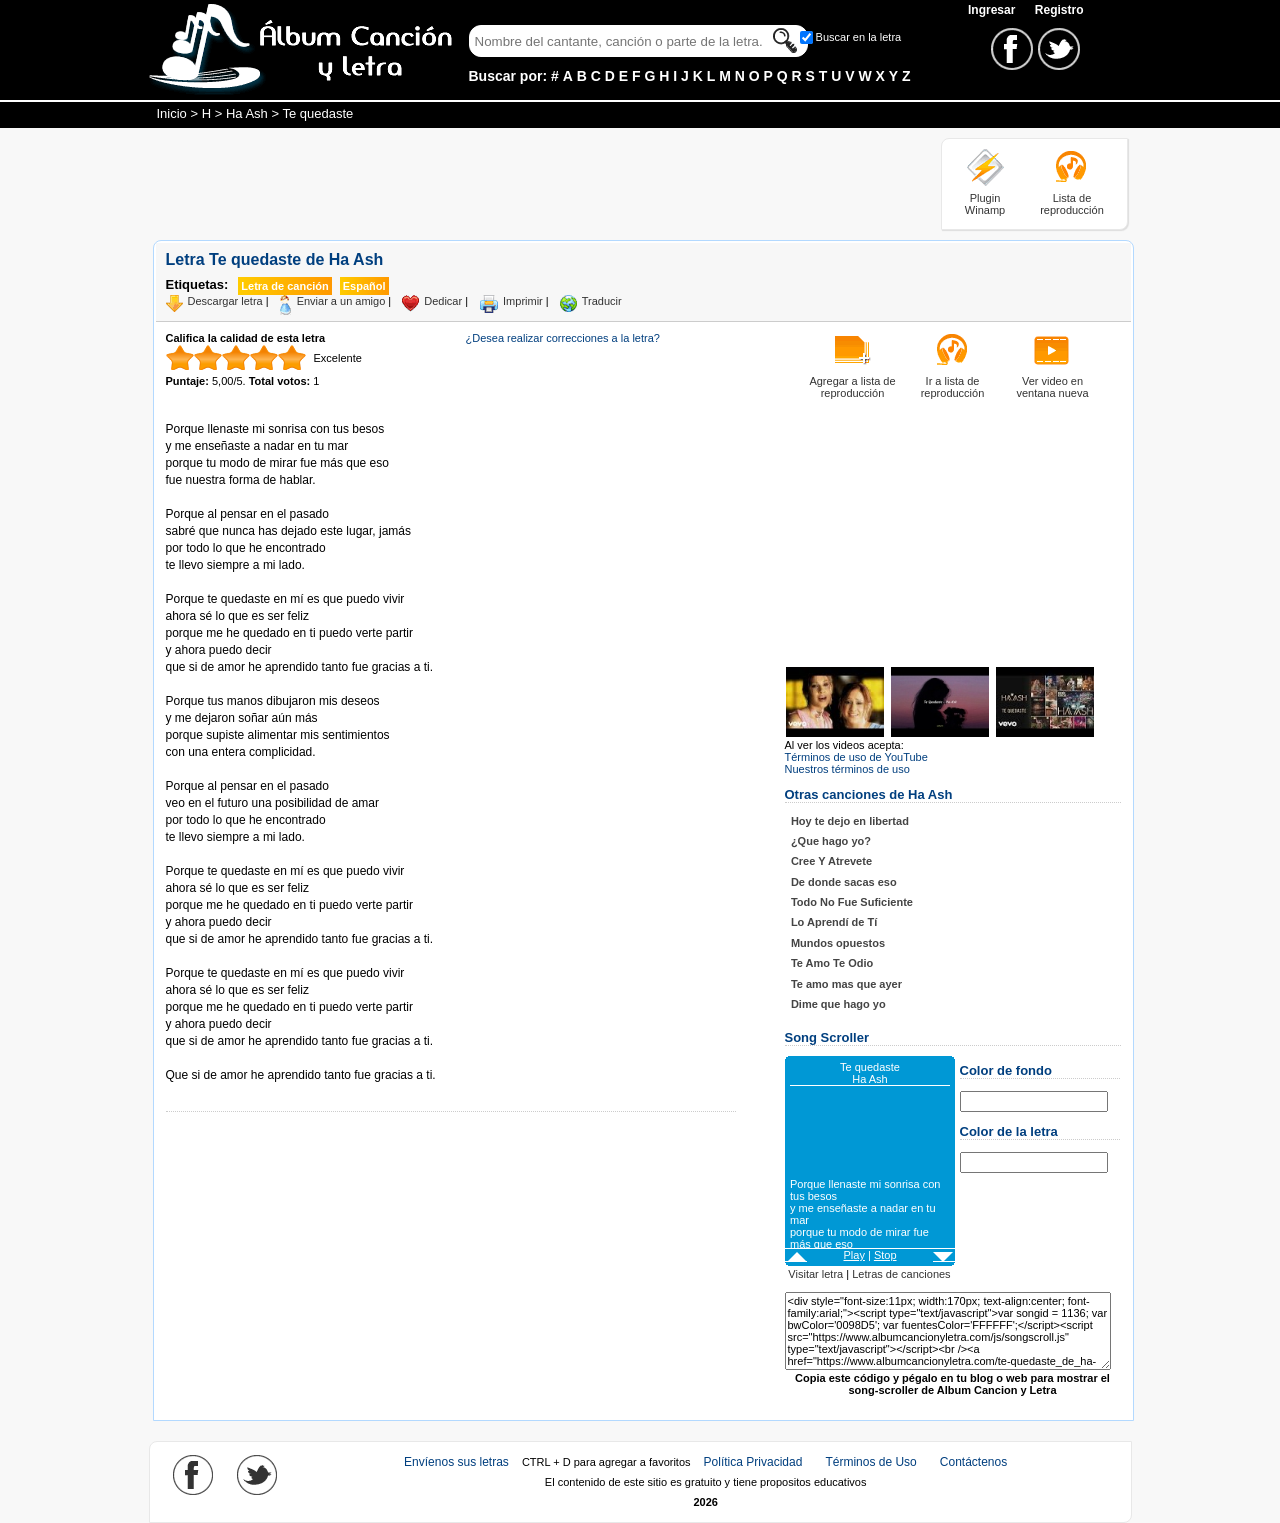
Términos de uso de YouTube (856, 757)
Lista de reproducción (1072, 204)
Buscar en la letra (859, 37)
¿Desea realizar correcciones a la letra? (563, 338)
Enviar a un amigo (341, 301)
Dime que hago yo (838, 1004)
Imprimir (523, 301)
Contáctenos (973, 1462)
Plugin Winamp (985, 204)
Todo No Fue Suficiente (852, 902)
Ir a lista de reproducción (953, 387)
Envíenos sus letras (456, 1462)
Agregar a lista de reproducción (852, 387)
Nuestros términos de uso (847, 769)
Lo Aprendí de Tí (834, 922)
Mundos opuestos (838, 943)
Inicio (172, 113)
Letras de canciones (901, 1274)
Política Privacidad (753, 1462)
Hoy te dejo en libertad (850, 821)
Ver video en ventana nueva (1052, 387)
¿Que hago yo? (831, 841)
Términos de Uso (870, 1462)
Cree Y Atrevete (831, 861)
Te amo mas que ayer (846, 984)
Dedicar (443, 301)
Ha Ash (247, 113)
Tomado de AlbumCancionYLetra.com (250, 1058)
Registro (1059, 10)
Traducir (602, 301)
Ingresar (993, 10)
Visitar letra (815, 1274)
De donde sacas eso (844, 882)
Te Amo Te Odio (832, 963)
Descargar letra (225, 301)
